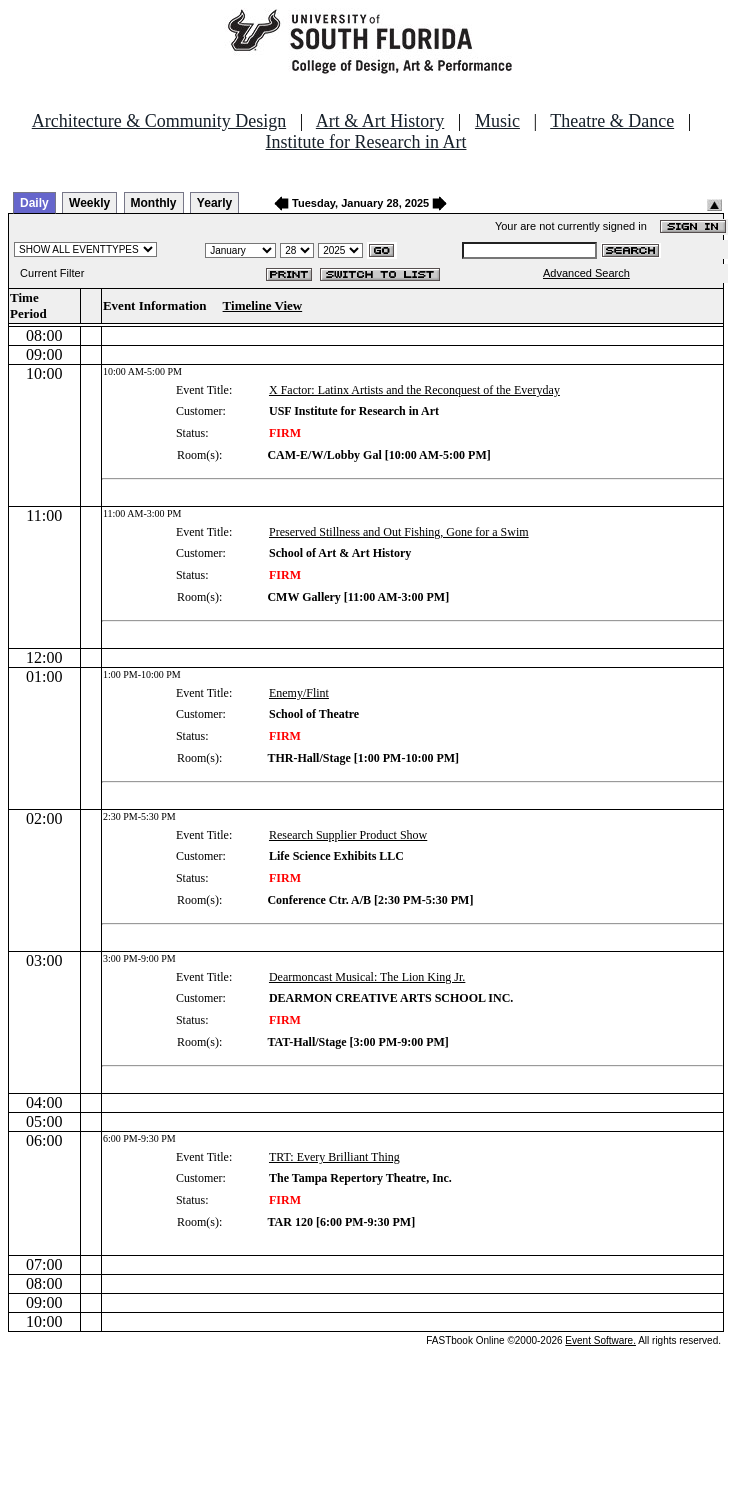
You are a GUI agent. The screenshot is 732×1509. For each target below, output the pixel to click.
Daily (34, 203)
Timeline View (263, 305)
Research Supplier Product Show (348, 835)
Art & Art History (380, 121)
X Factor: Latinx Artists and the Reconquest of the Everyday (414, 390)
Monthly (154, 203)
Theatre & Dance (612, 121)
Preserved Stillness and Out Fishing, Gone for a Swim (399, 532)
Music (497, 121)
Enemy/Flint (299, 693)
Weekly (89, 203)
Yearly (214, 203)
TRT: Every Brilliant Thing (334, 1157)
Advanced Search (586, 273)
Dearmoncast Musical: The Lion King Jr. (367, 977)
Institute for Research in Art (366, 142)
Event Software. (600, 1340)
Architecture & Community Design (159, 121)
